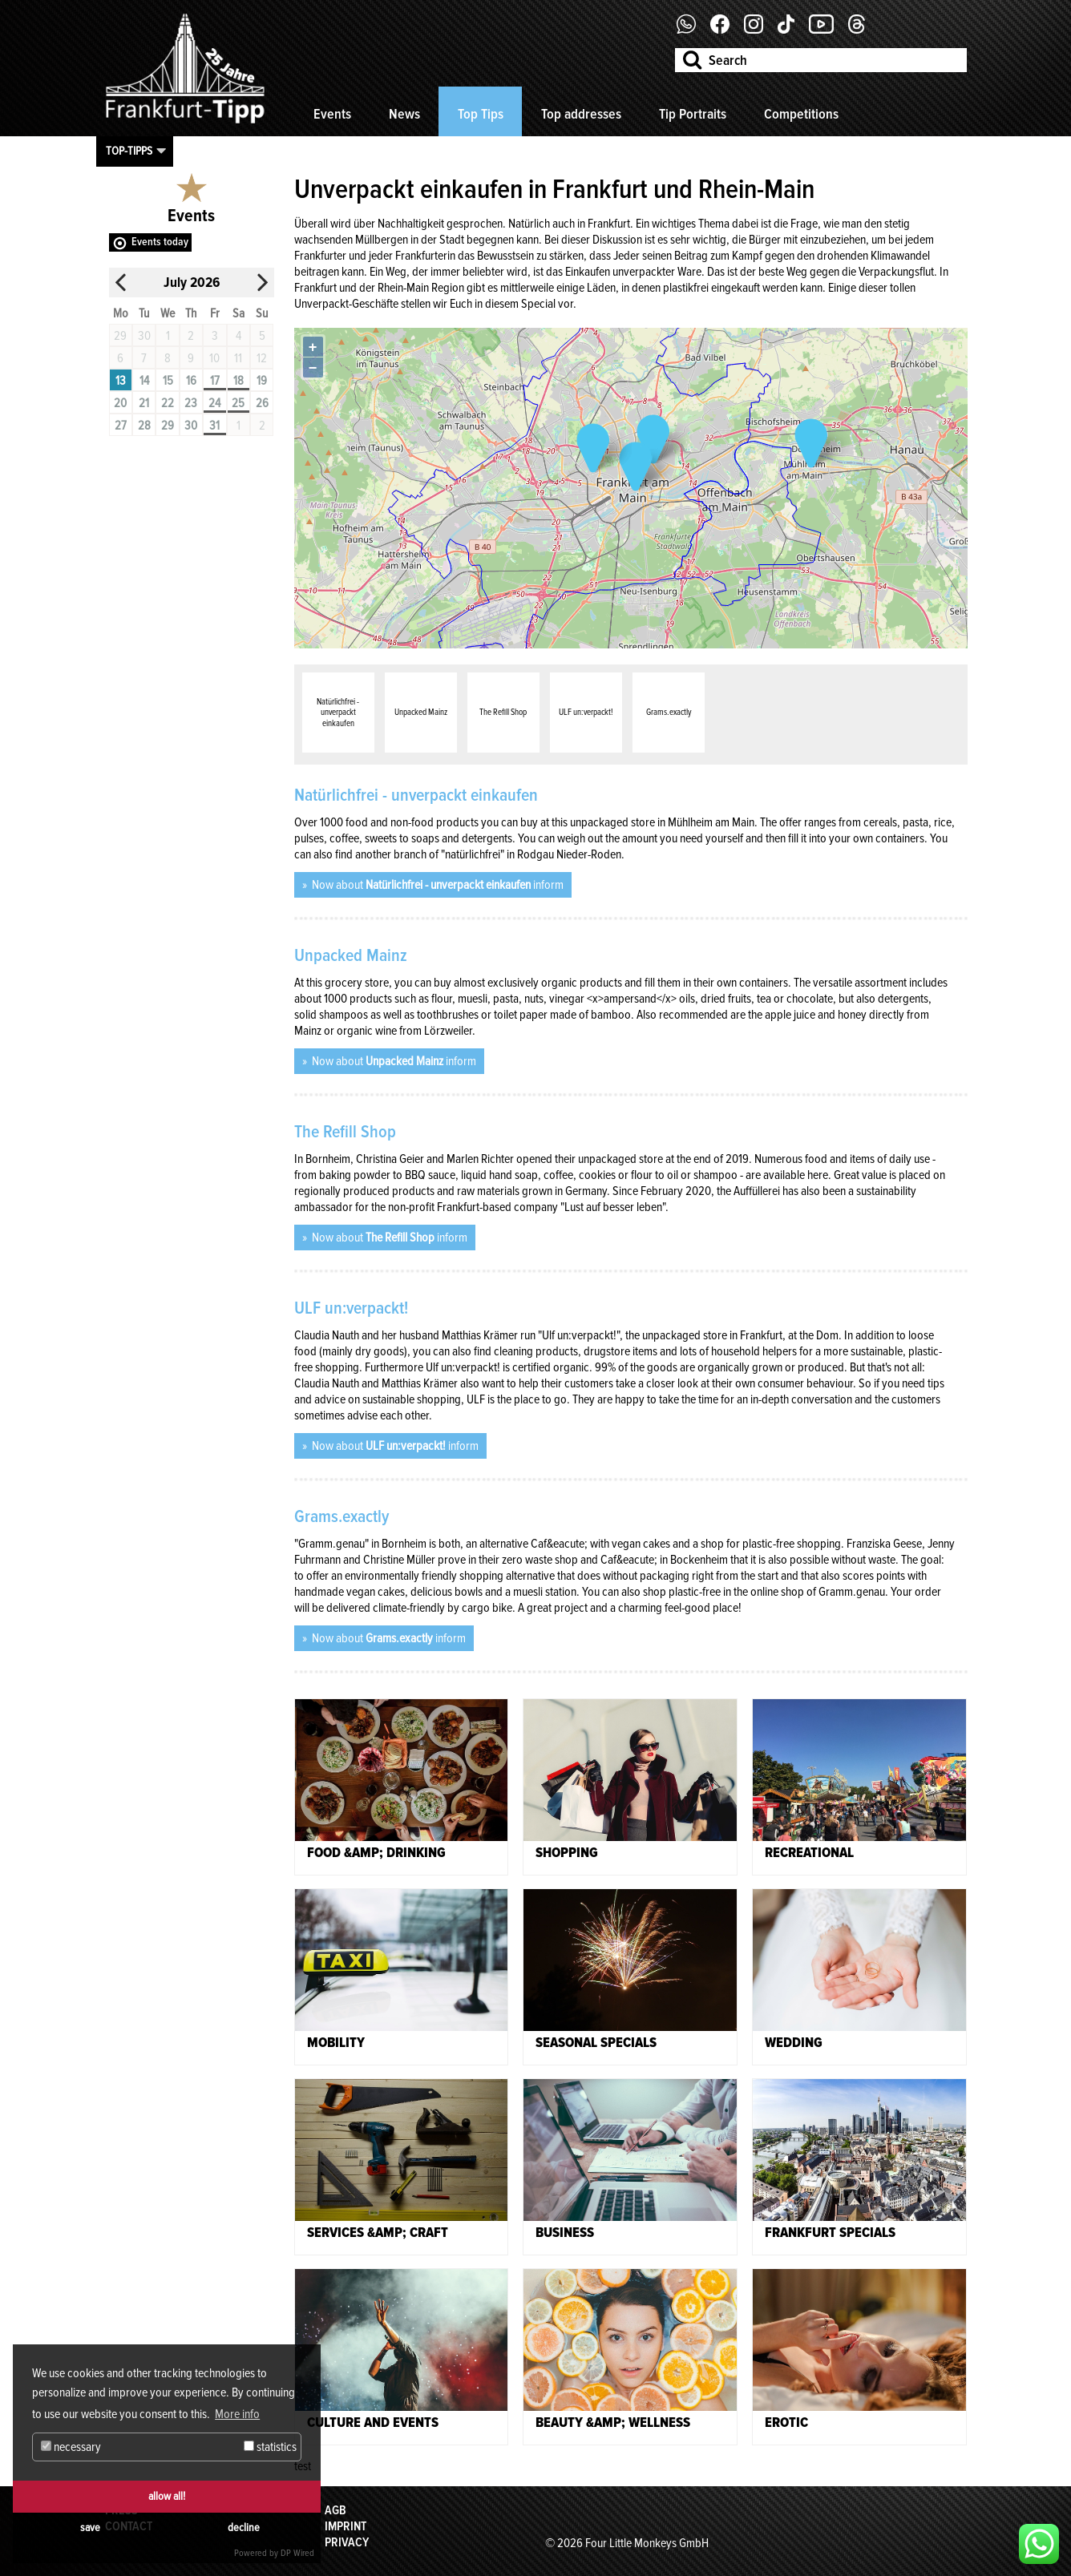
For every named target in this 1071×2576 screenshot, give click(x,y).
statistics (270, 2447)
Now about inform (436, 885)
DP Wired (297, 2553)
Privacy (347, 2542)
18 (238, 381)
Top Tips (480, 114)
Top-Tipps (129, 150)
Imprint (345, 2526)
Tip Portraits (692, 114)
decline (244, 2527)
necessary (71, 2447)
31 (214, 426)
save (90, 2527)
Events (332, 114)
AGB (335, 2510)
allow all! (166, 2496)
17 (215, 381)
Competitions (801, 114)
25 (238, 403)
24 (214, 403)
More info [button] (237, 2414)
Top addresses (581, 114)
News (404, 114)
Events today (159, 241)
